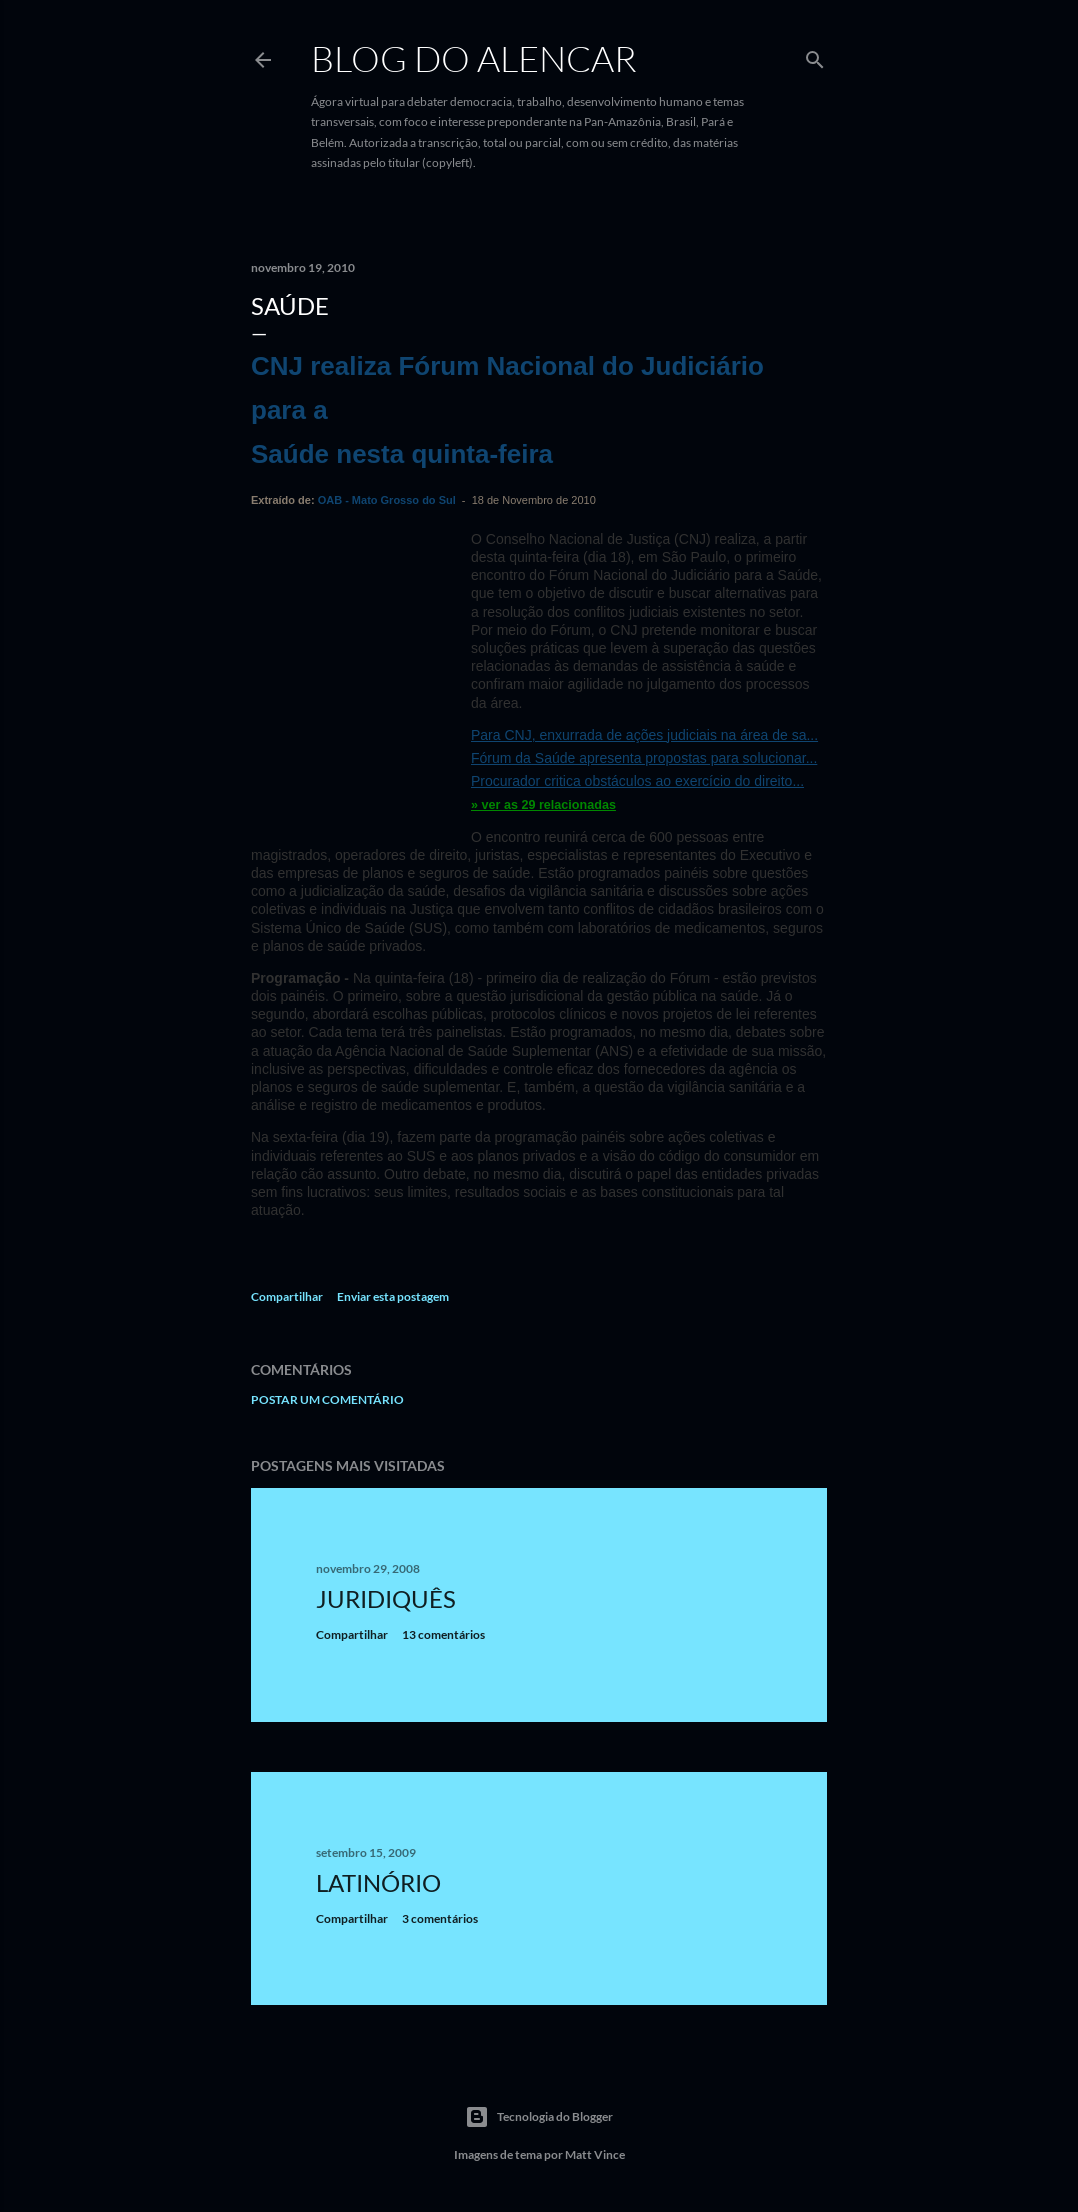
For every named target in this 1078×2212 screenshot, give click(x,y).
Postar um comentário (327, 1399)
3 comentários (440, 1918)
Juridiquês (386, 1598)
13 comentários (443, 1634)
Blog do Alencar (474, 58)
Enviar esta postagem (393, 1296)
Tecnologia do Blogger (539, 2117)
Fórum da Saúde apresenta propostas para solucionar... (644, 758)
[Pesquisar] (815, 55)
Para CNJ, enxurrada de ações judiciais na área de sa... (644, 735)
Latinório (378, 1882)
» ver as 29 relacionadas (543, 805)
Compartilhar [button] (287, 1296)
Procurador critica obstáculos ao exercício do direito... (637, 781)
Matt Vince (595, 2154)
